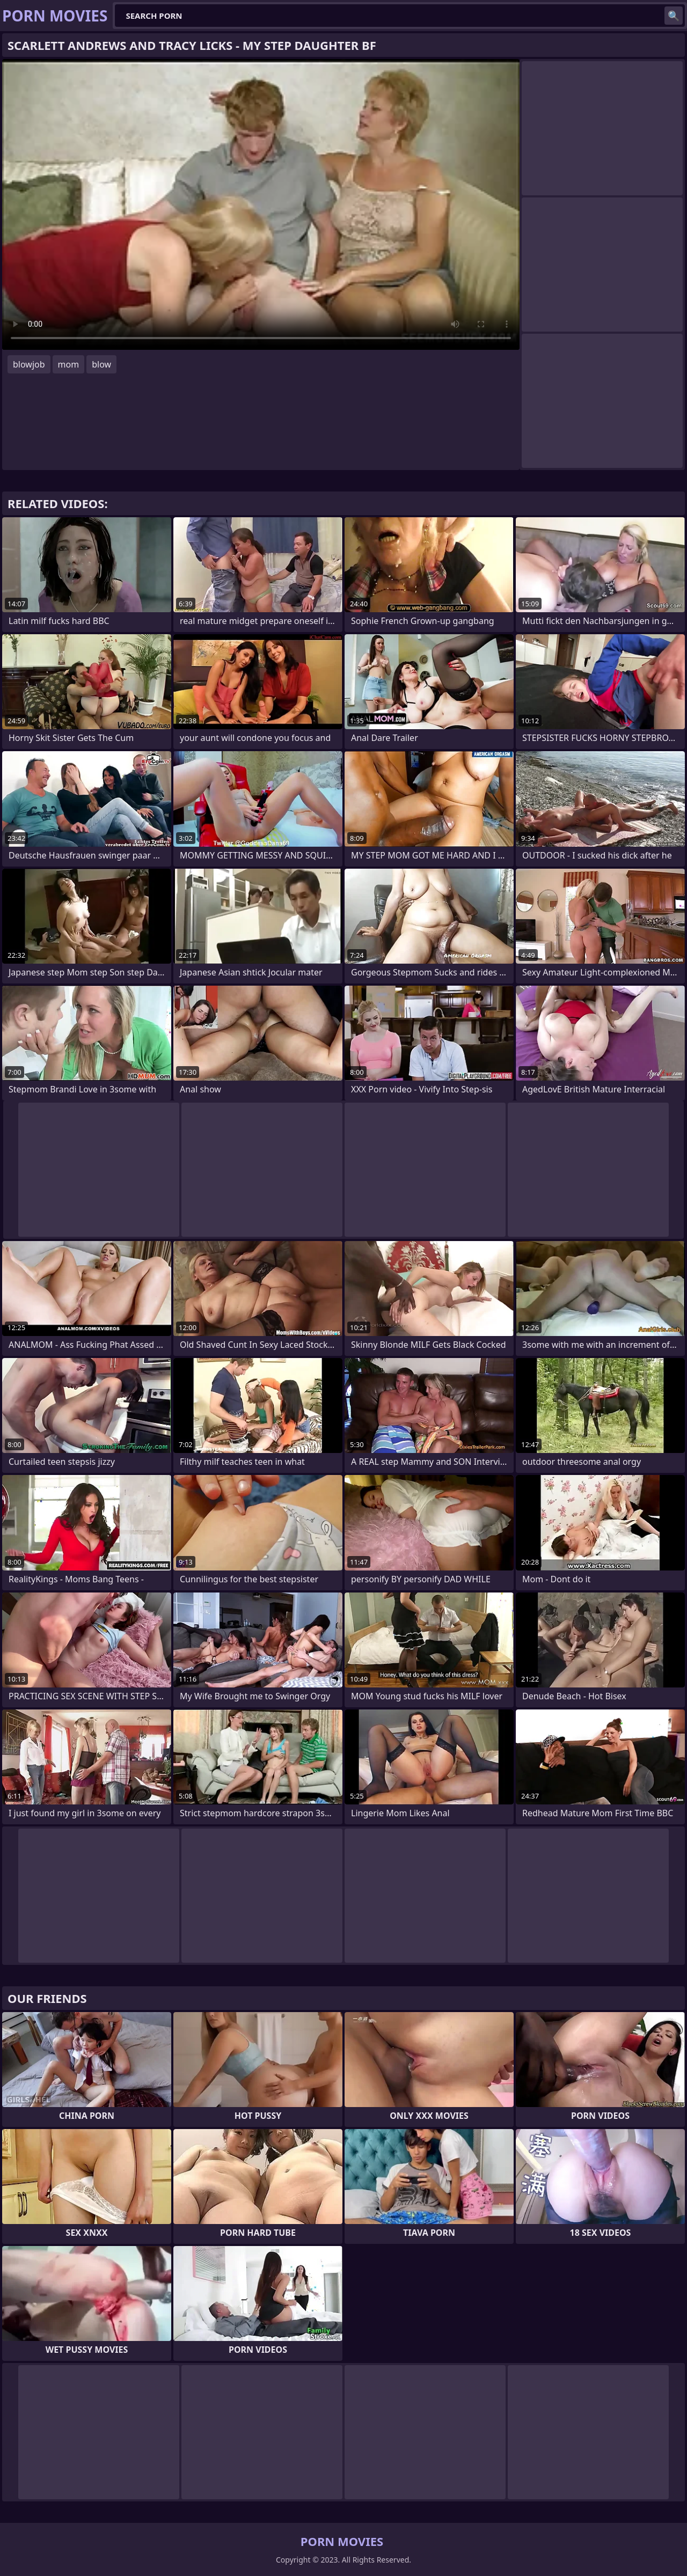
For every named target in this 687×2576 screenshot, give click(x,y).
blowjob (29, 364)
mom (68, 364)
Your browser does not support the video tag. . (261, 204)
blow (101, 364)
